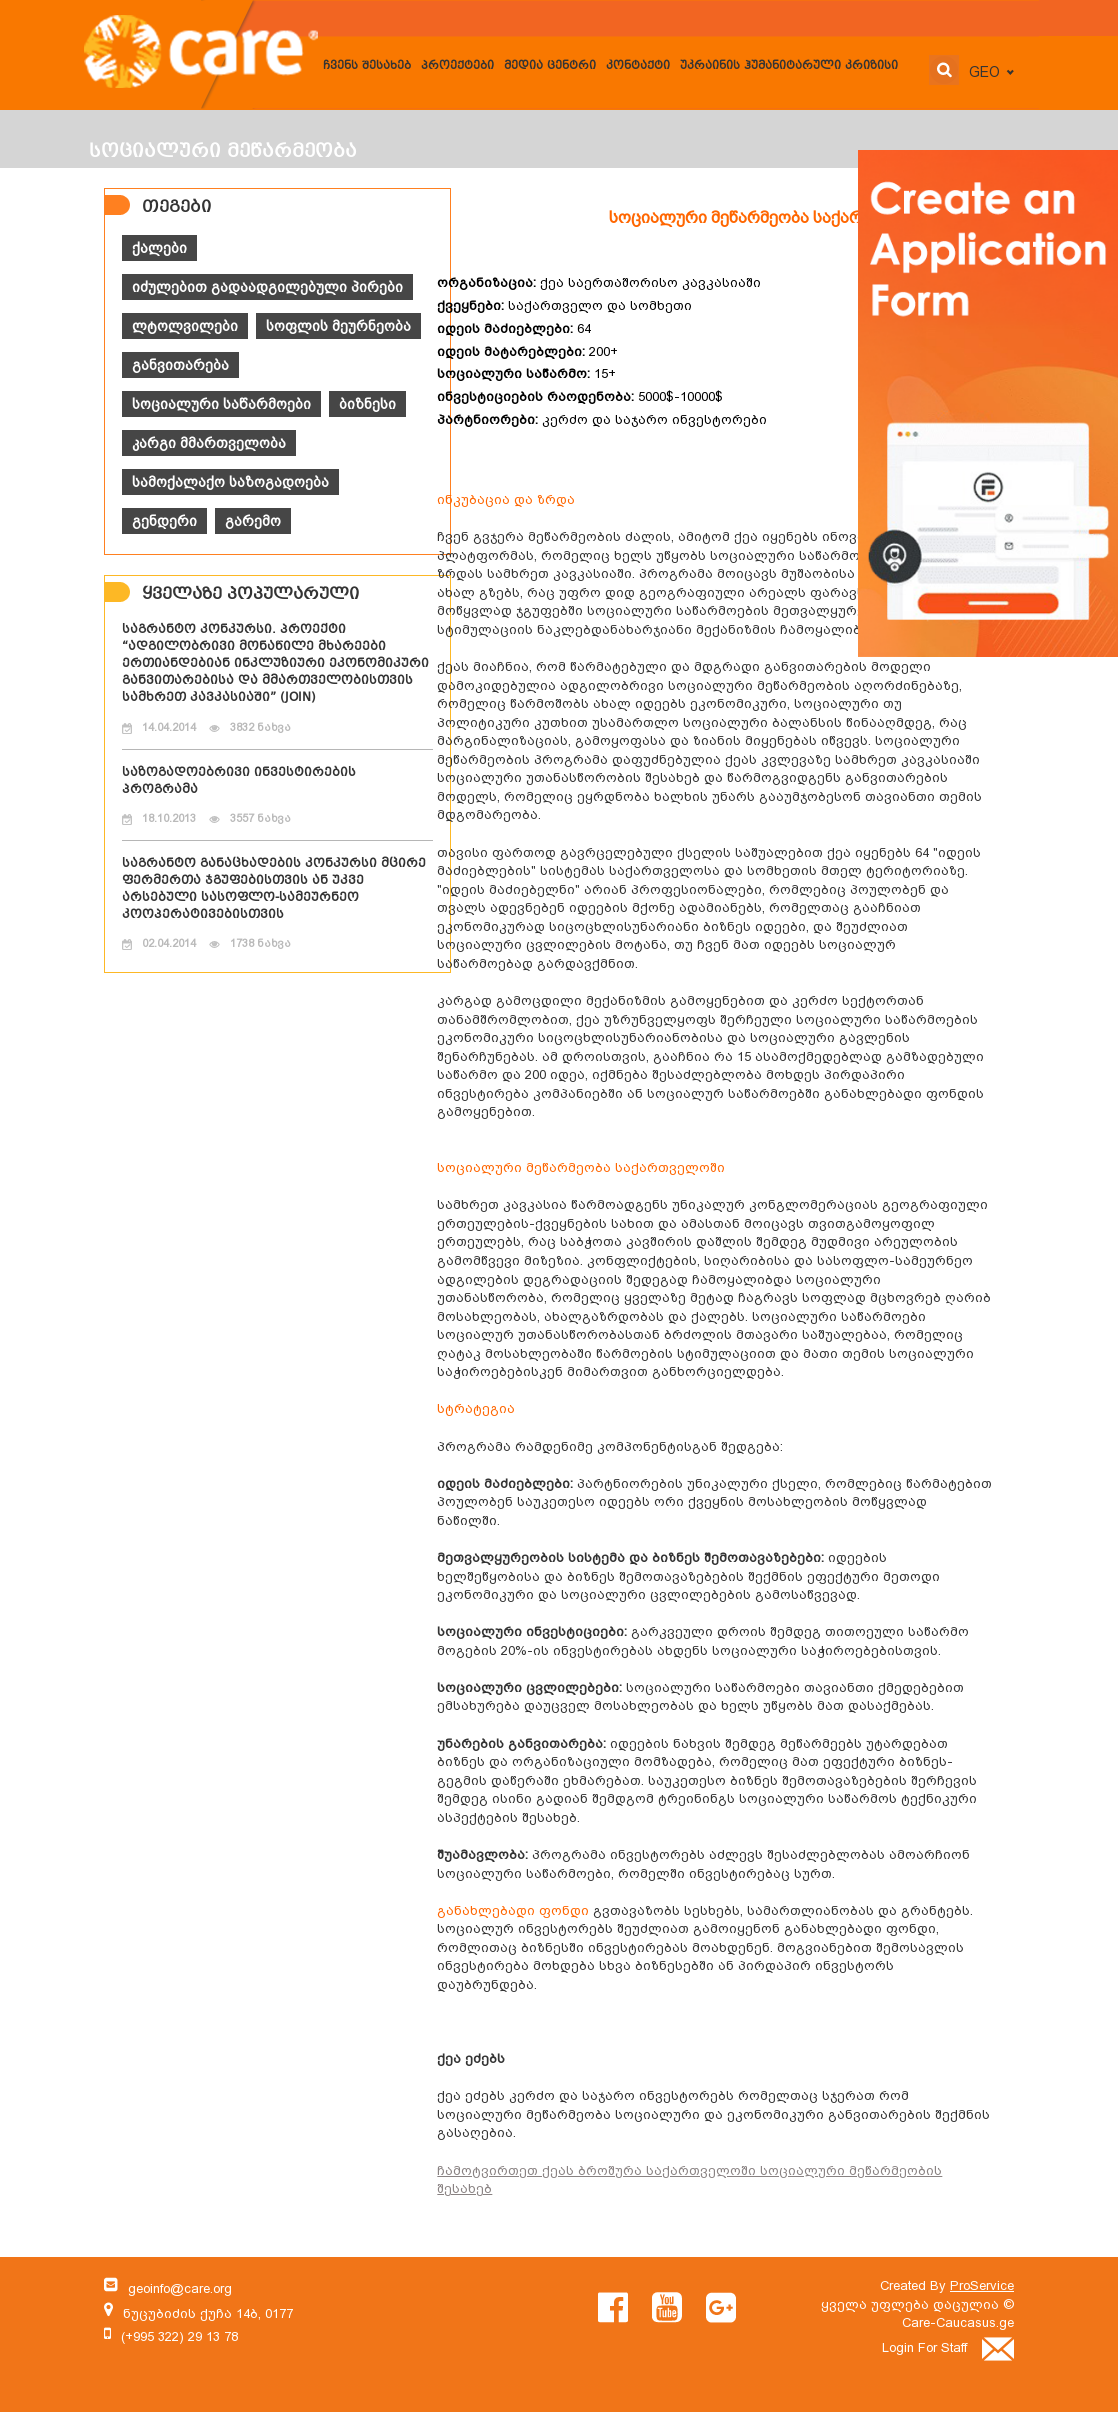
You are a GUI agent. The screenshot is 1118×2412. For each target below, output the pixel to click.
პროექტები (457, 66)
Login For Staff (948, 2347)
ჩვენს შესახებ (367, 66)
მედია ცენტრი (550, 66)
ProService (982, 2285)
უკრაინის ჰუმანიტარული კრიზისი (789, 66)
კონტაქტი (638, 66)
